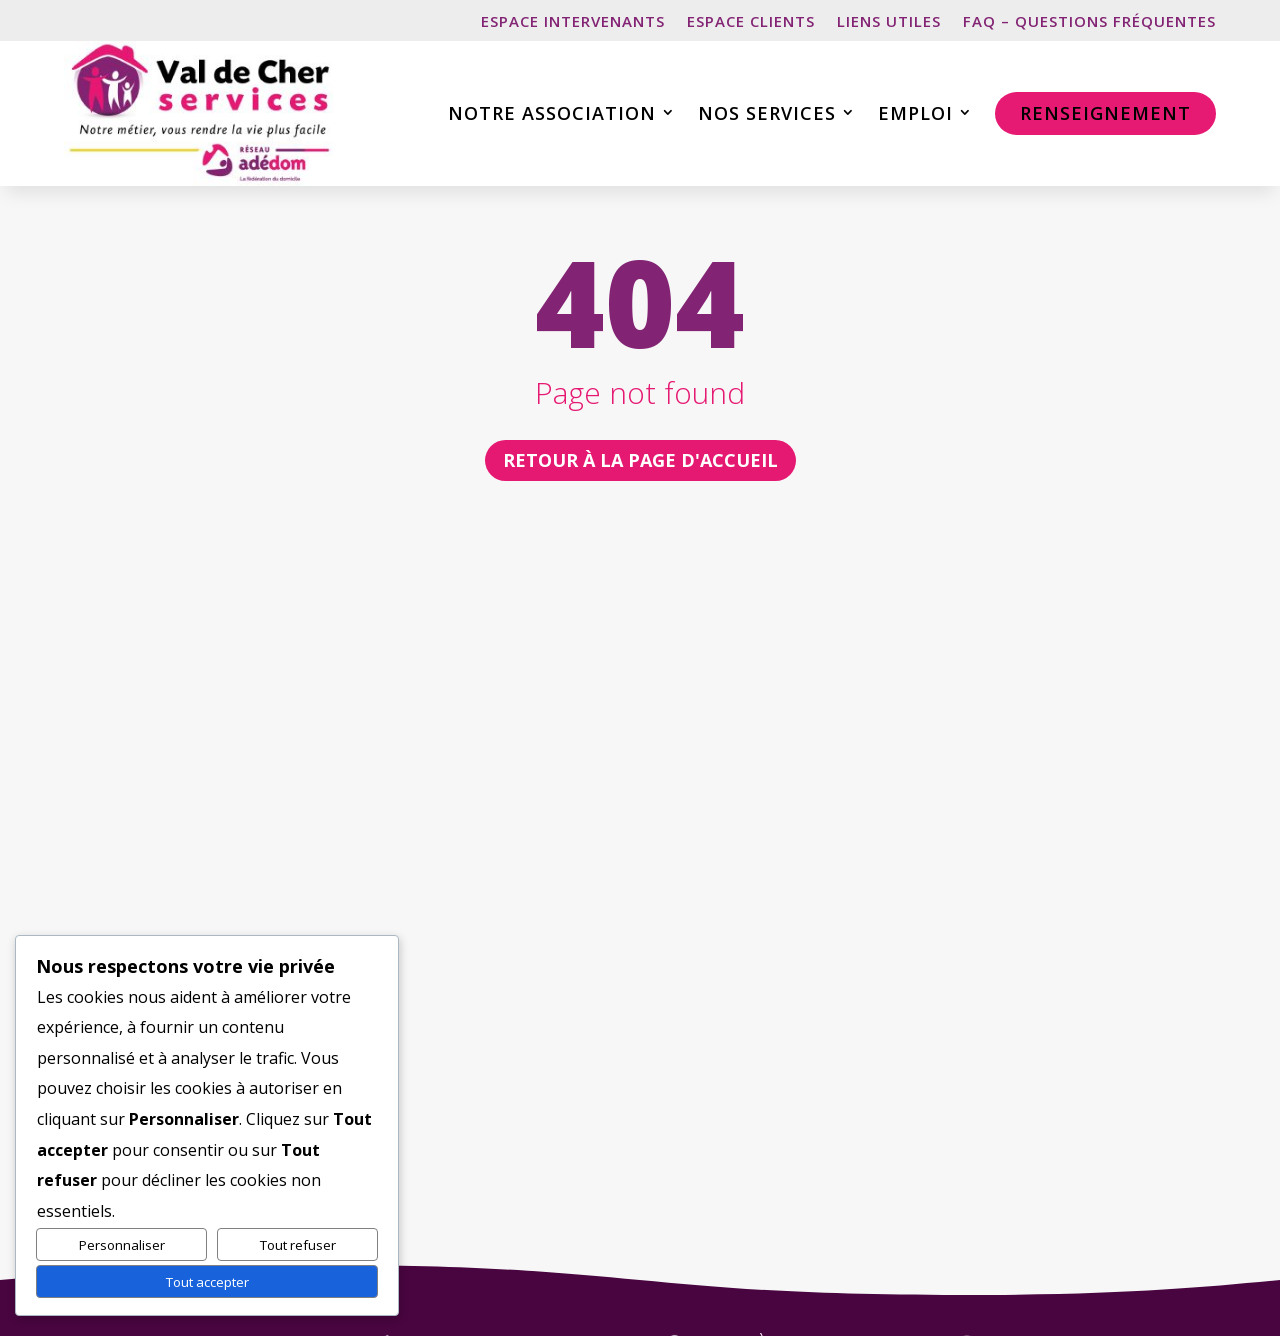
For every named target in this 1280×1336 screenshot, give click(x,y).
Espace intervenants (573, 22)
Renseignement (1105, 113)
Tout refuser (298, 1245)
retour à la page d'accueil (640, 460)
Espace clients (751, 22)
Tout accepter (207, 1282)
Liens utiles (889, 22)
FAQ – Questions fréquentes (1089, 22)
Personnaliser (122, 1245)
